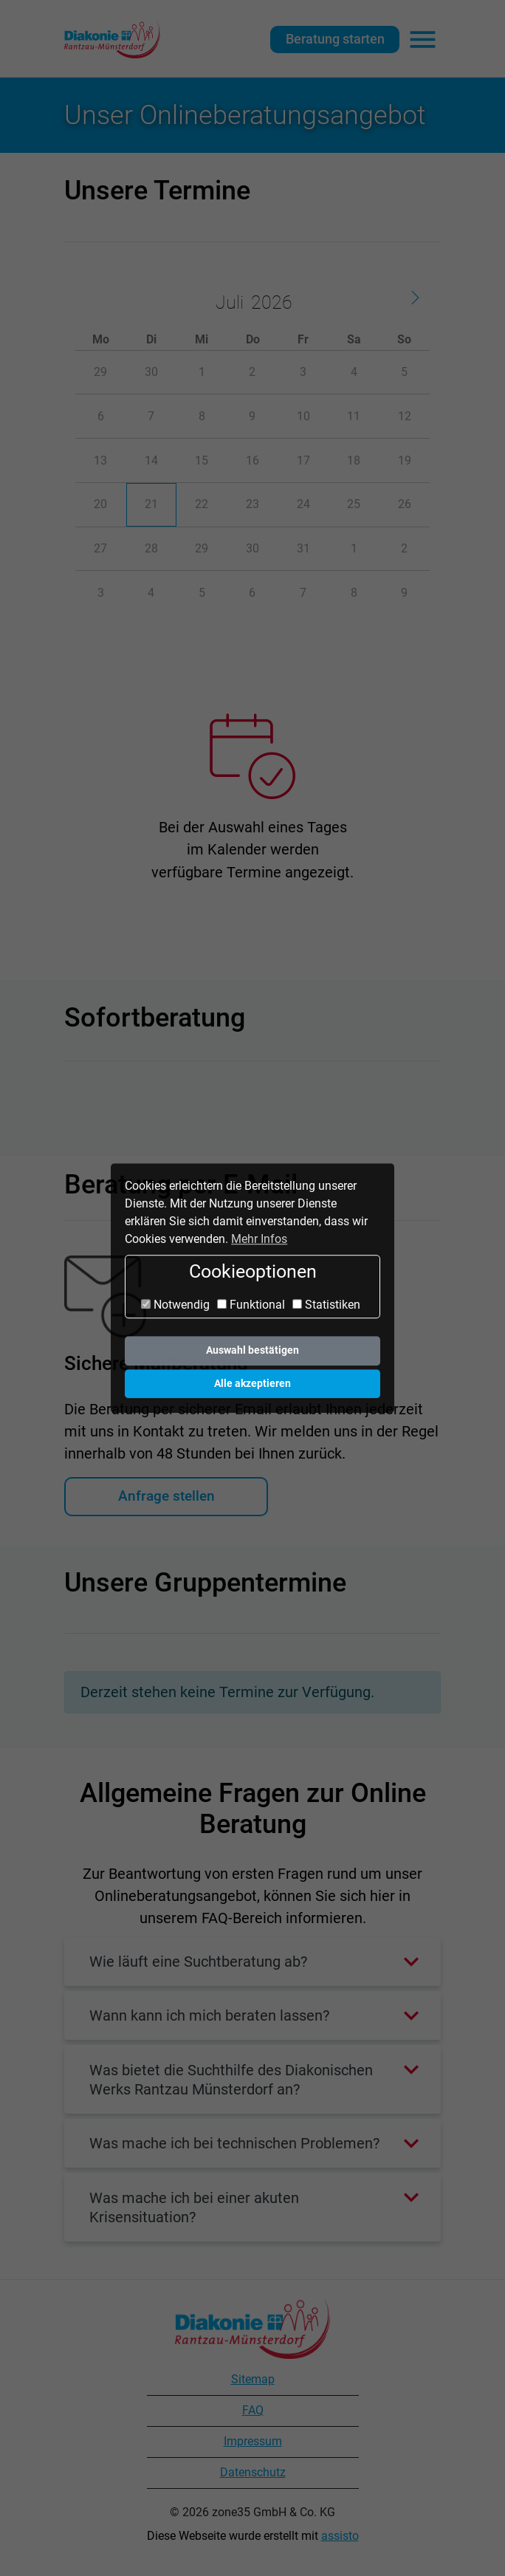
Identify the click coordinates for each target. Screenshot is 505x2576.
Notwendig (175, 1305)
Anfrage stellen (166, 1495)
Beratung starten (335, 39)
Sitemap (253, 2379)
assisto (340, 2536)
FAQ (253, 2410)
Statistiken (326, 1305)
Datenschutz (253, 2472)
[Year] (269, 302)
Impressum (253, 2441)
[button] (252, 1961)
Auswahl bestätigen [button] (252, 1350)
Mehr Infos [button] (259, 1239)
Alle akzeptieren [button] (252, 1383)
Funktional (251, 1305)
